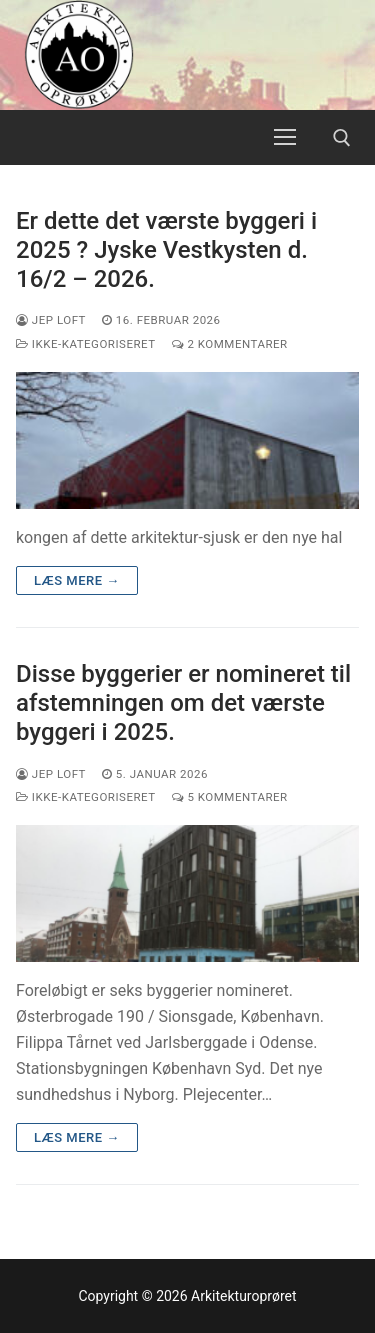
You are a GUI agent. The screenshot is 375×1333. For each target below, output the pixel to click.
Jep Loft (51, 320)
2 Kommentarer (230, 344)
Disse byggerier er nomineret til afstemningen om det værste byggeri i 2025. (183, 703)
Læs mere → (77, 580)
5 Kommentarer (230, 797)
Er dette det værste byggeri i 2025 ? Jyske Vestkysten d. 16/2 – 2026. (166, 250)
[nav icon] (285, 138)
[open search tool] (342, 138)
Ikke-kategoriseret (86, 344)
